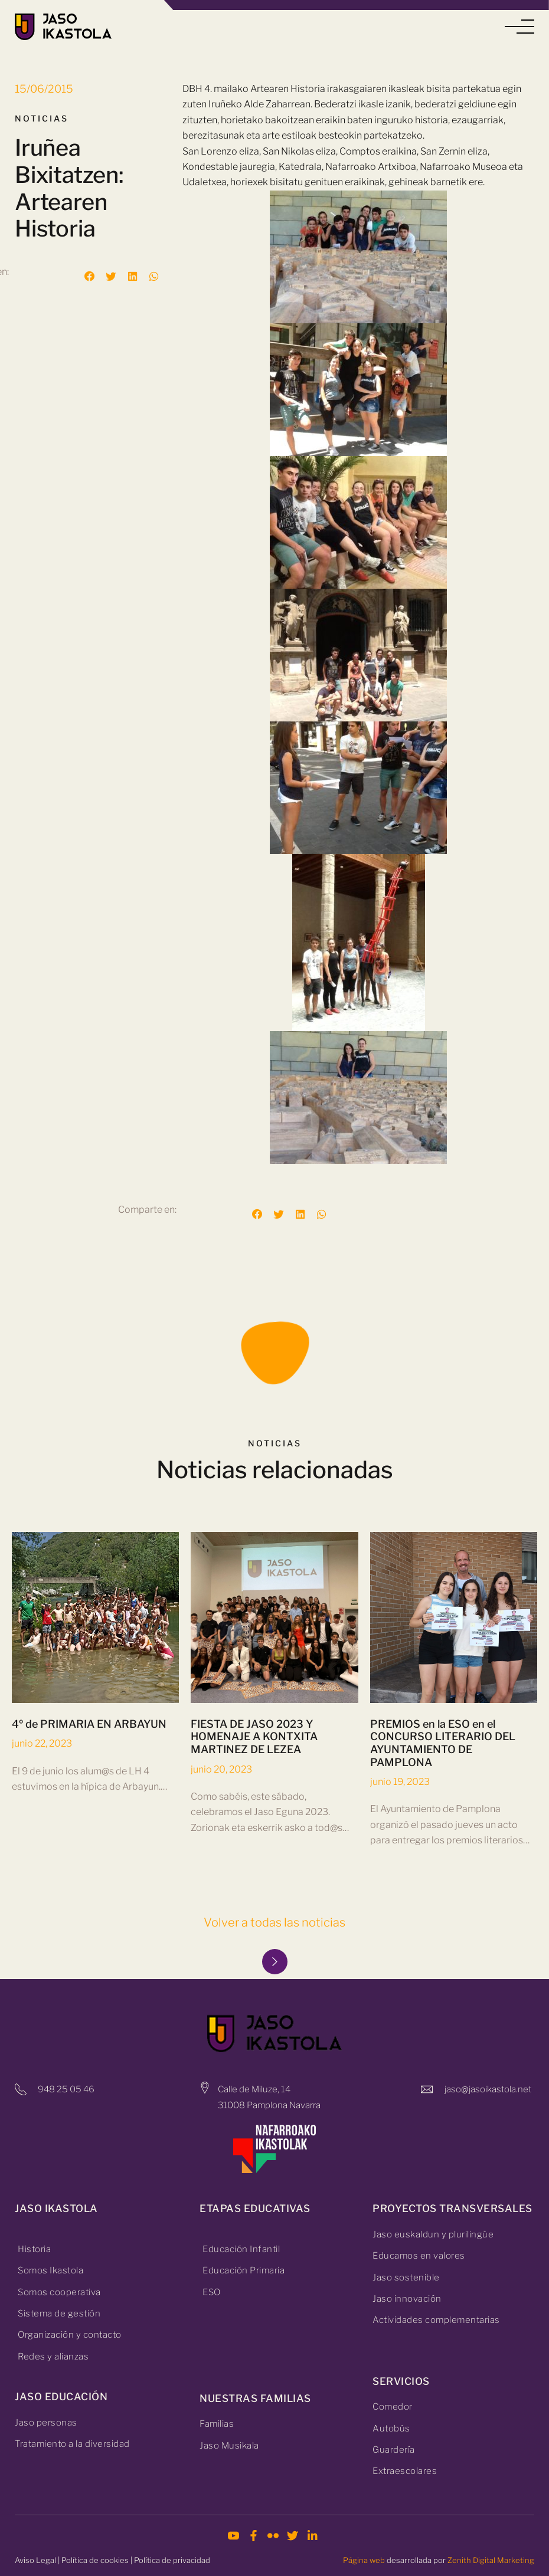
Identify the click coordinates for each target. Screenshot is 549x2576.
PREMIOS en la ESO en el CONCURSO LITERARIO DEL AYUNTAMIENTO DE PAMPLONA (442, 1743)
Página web (364, 2560)
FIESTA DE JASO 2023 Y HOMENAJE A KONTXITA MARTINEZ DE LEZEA (254, 1736)
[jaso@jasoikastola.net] (427, 2089)
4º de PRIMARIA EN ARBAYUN (89, 1724)
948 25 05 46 (66, 2089)
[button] (519, 27)
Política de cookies (95, 2560)
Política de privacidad (172, 2560)
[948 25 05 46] (21, 2089)
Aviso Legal (35, 2560)
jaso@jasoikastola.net (488, 2089)
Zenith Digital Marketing (490, 2560)
